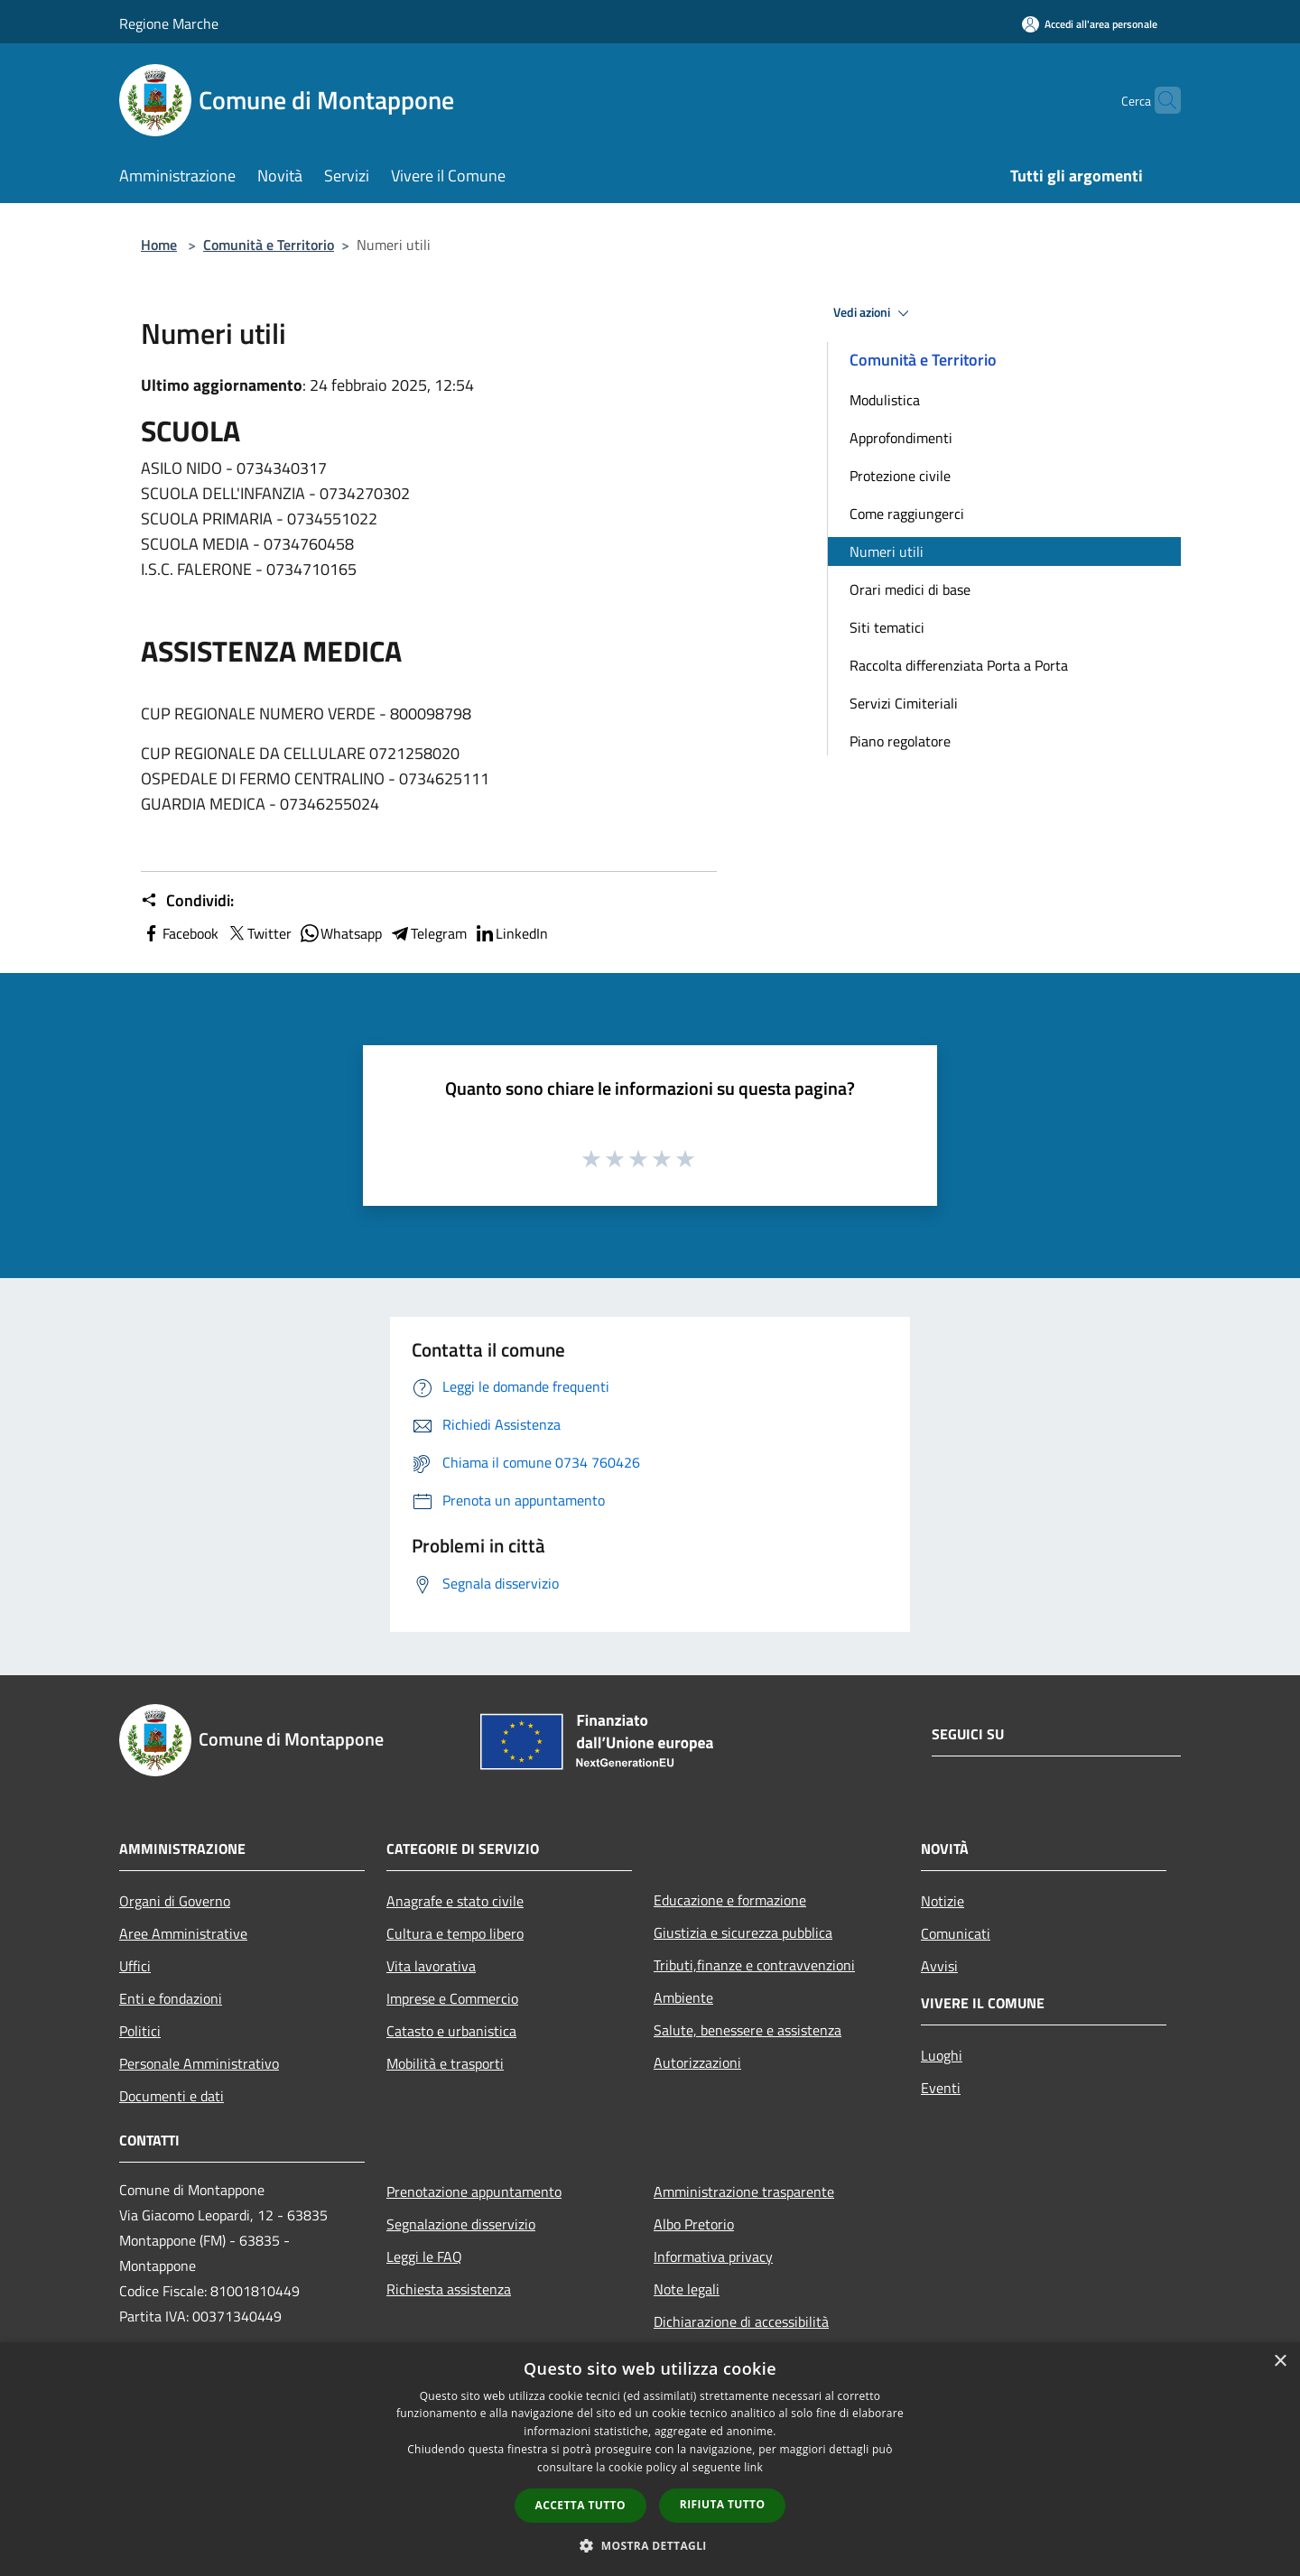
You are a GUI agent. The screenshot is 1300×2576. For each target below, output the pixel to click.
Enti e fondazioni (170, 1998)
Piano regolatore (900, 741)
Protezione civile (900, 475)
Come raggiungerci (907, 513)
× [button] (1279, 2361)
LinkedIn (511, 933)
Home (159, 244)
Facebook (179, 933)
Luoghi (941, 2055)
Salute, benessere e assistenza (747, 2030)
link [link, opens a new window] (753, 2467)
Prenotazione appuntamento (474, 2191)
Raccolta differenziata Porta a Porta (959, 665)
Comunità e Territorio (268, 244)
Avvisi (939, 1966)
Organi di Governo (174, 1901)
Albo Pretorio (694, 2224)
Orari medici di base (910, 589)
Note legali (687, 2289)
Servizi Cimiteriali (904, 703)
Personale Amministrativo (199, 2063)
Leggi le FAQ (424, 2256)
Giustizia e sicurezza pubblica (743, 1932)
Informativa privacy (713, 2256)
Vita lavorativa (431, 1966)
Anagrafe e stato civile (455, 1901)
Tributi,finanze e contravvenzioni (754, 1965)
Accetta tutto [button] (580, 2505)
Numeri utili (887, 551)
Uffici (135, 1966)
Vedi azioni (874, 313)
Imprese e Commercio (452, 1998)
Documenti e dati (171, 2096)
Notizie (942, 1901)
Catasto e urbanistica (451, 2031)
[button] (650, 2545)
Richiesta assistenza (448, 2289)
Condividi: (187, 900)
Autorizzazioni (697, 2062)
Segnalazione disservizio (460, 2224)
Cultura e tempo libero (455, 1933)
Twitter (259, 933)
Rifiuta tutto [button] (723, 2504)
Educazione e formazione (730, 1900)
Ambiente (683, 1997)
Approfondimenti (901, 438)
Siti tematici (887, 627)
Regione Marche (168, 23)
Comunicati (955, 1933)
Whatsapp (340, 933)
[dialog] (650, 2459)
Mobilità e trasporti (445, 2063)
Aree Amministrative (183, 1933)
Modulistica (885, 400)
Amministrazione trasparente (744, 2191)
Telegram (428, 933)
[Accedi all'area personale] (1089, 24)
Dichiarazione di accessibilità (741, 2321)
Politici (140, 2031)
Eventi (941, 2088)
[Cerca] (1159, 100)
